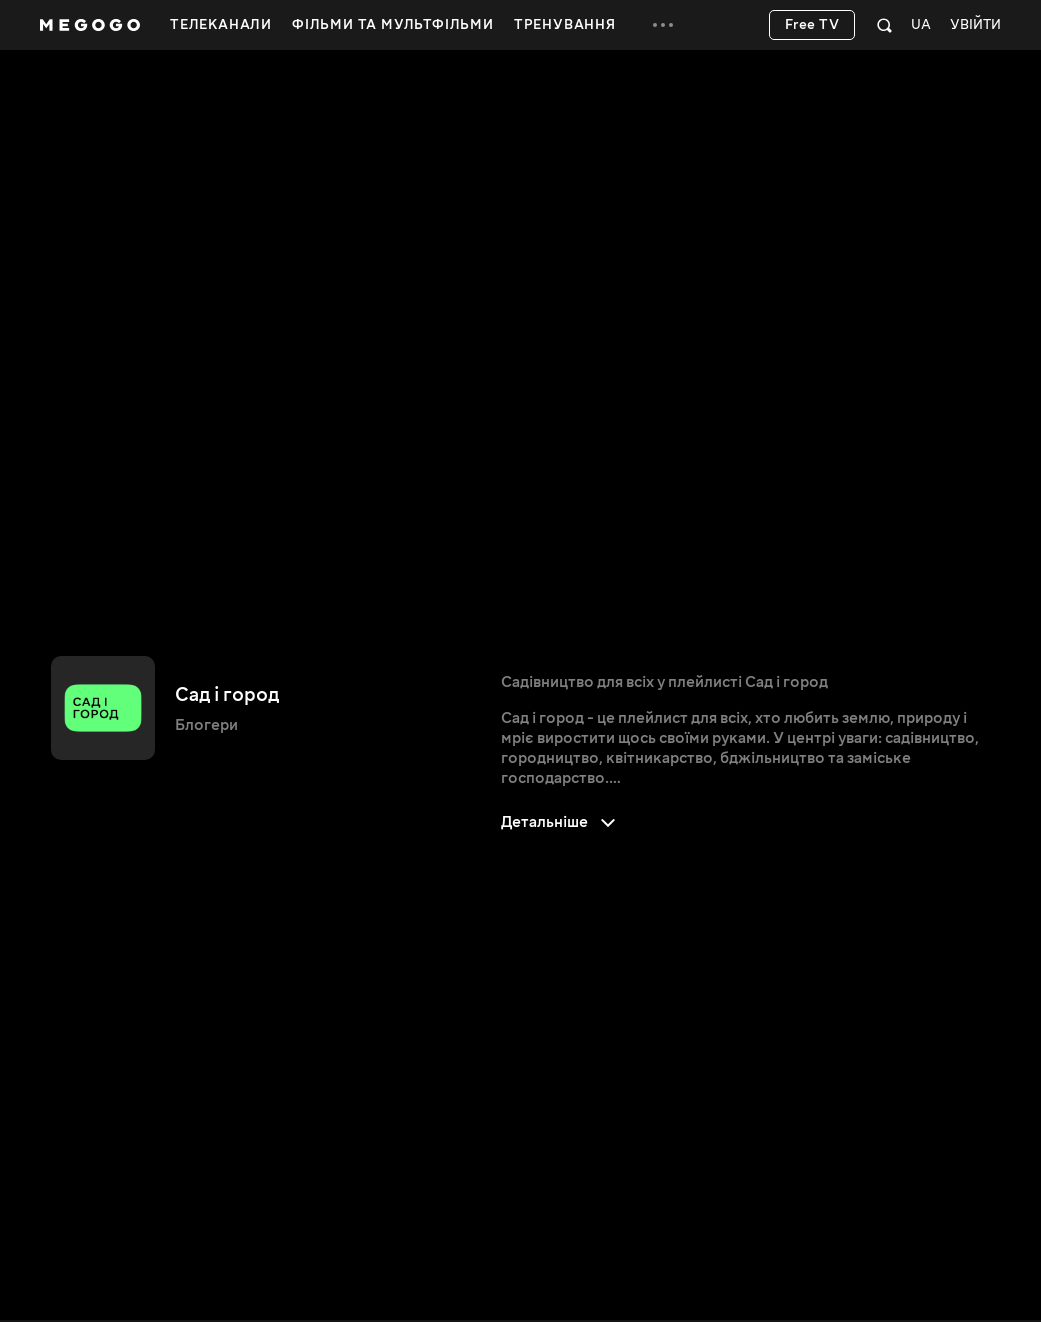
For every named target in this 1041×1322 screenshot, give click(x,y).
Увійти (975, 25)
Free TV (812, 25)
